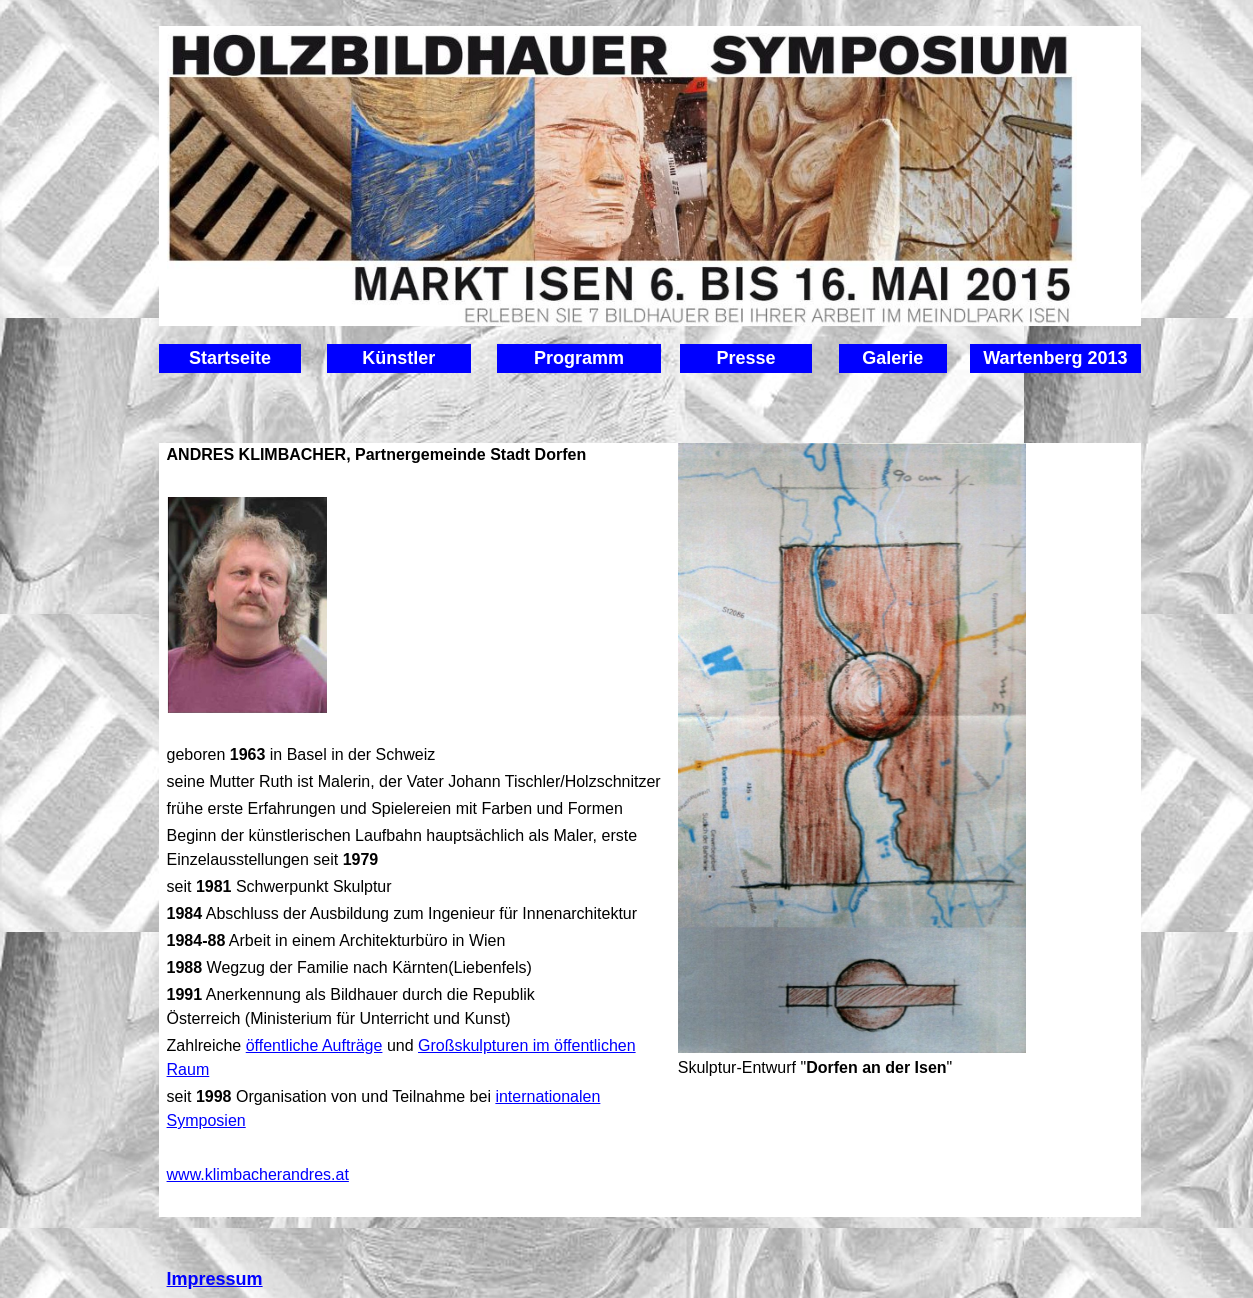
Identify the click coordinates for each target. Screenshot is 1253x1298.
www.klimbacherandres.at (258, 1174)
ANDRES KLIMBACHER (257, 454)
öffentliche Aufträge (314, 1045)
